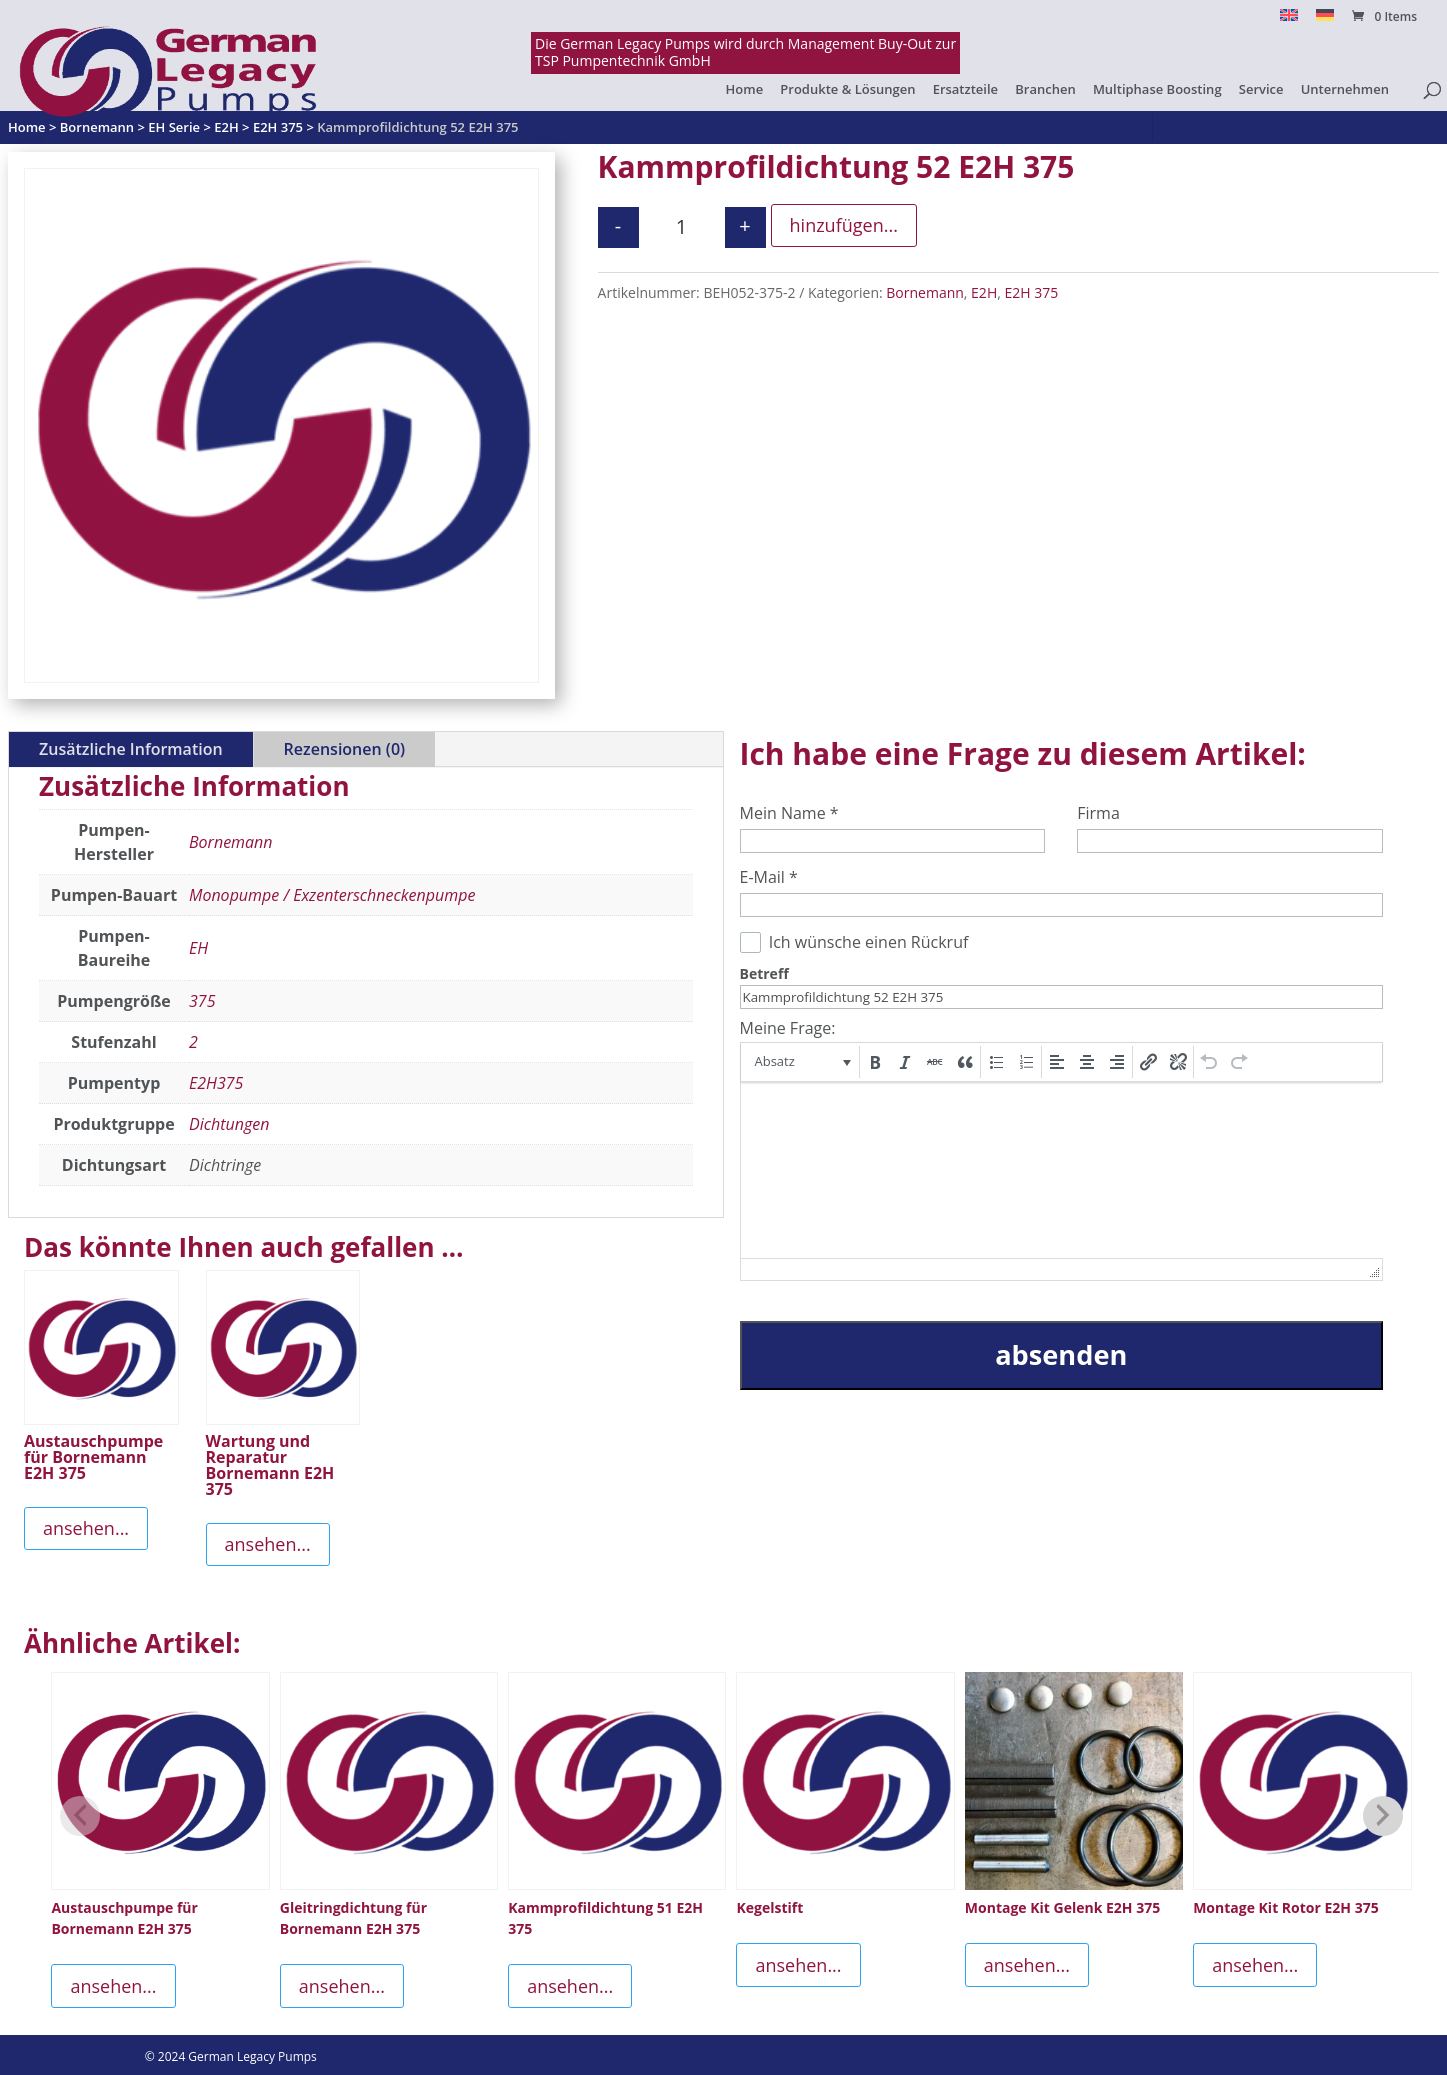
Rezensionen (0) (344, 749)
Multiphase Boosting (1157, 90)
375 (202, 1001)
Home (745, 90)
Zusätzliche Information (131, 749)
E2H (984, 292)
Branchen (1045, 90)
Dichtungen (229, 1124)
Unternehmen (1345, 90)
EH (198, 948)
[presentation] (801, 1062)
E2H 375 (1031, 292)
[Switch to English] (1289, 20)
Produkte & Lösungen (847, 90)
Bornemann (925, 292)
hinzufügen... (844, 225)
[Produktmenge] (682, 227)
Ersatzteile (965, 90)
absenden (1061, 1354)
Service (1261, 90)
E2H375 (216, 1083)
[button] (801, 1062)
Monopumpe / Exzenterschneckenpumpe (332, 895)
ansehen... (86, 1528)
